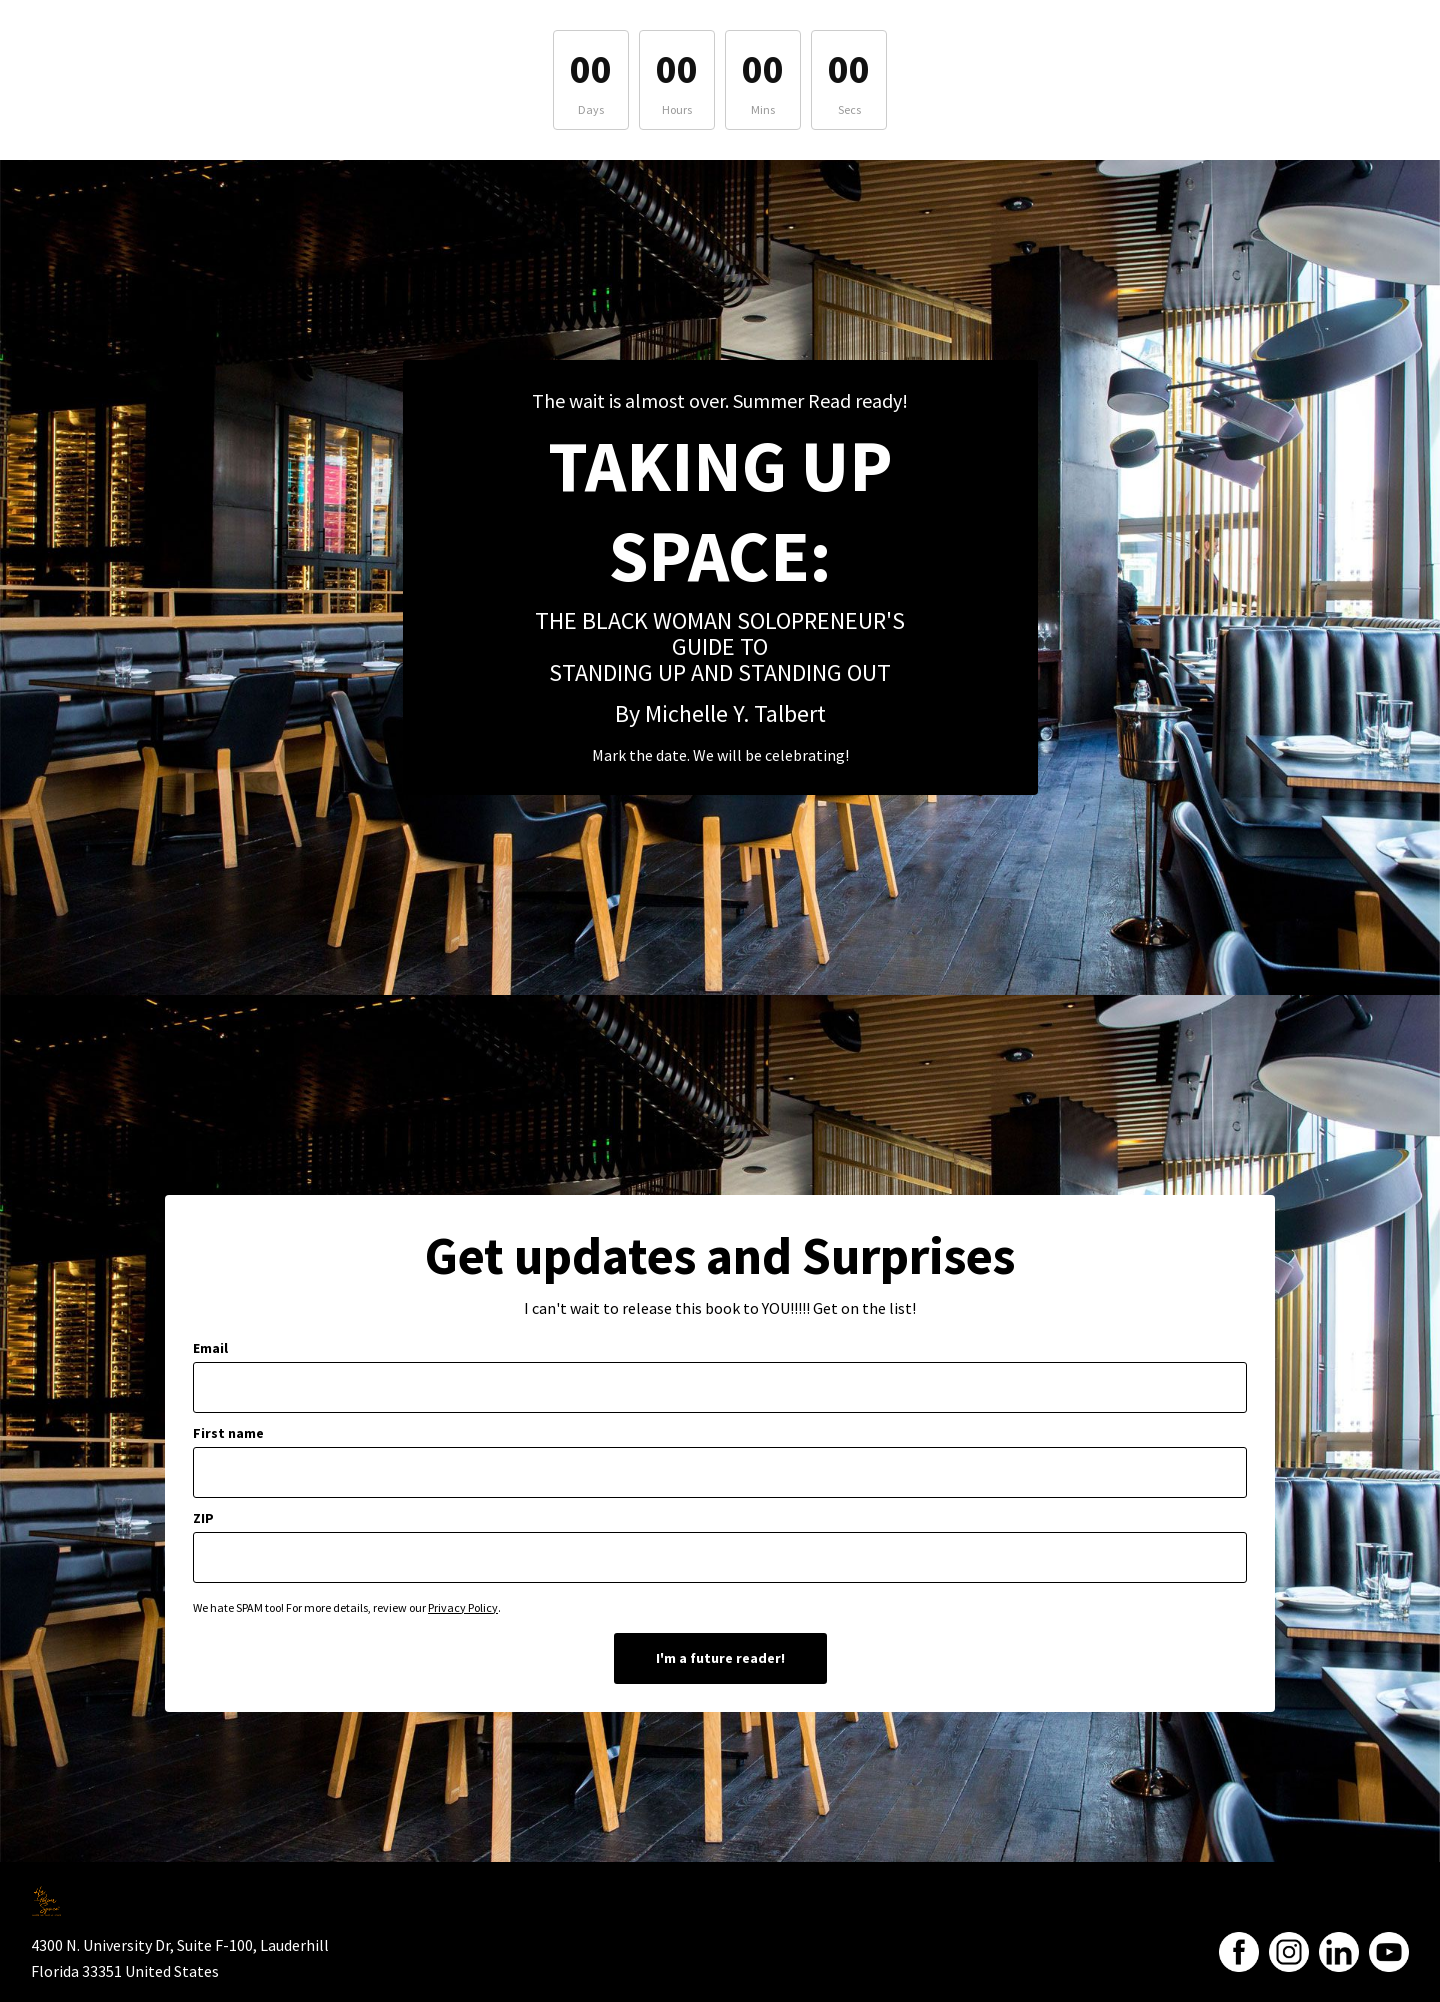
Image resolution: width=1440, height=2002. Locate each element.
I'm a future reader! (720, 1658)
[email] (720, 1387)
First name (228, 1433)
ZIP (203, 1518)
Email (210, 1348)
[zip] (720, 1557)
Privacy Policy (463, 1607)
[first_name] (720, 1472)
